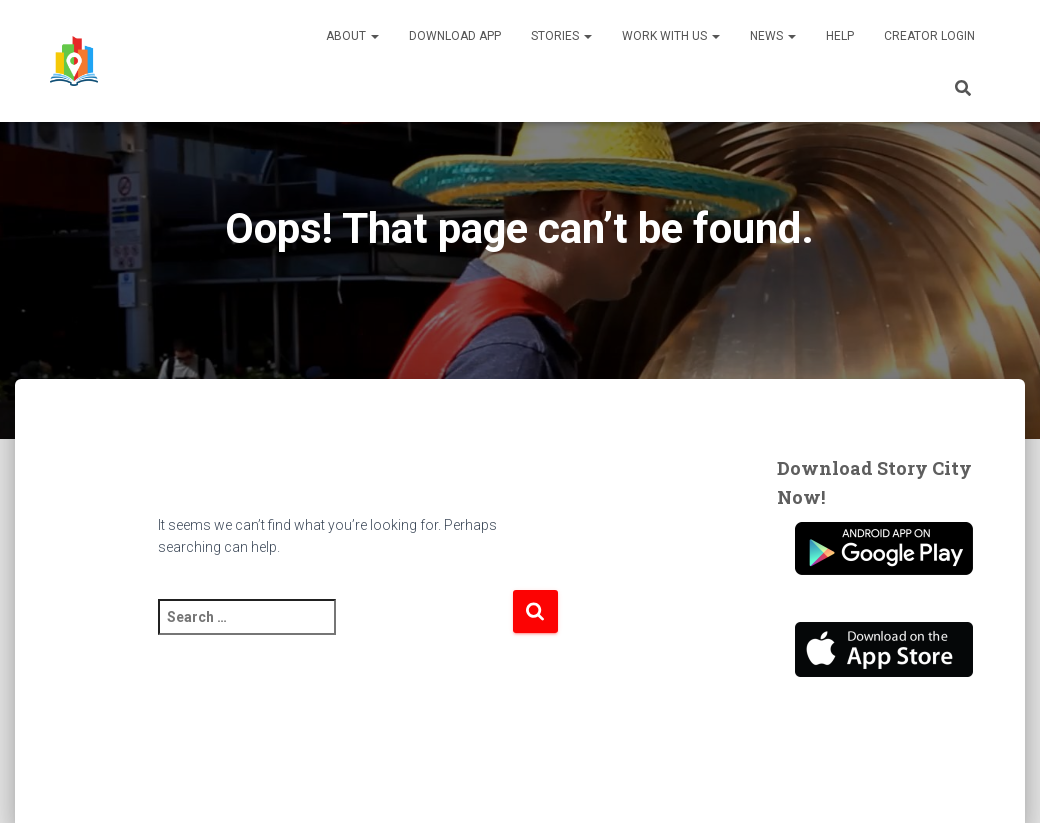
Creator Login (929, 36)
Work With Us (671, 36)
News (773, 36)
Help (840, 36)
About (352, 36)
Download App (455, 36)
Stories (561, 36)
